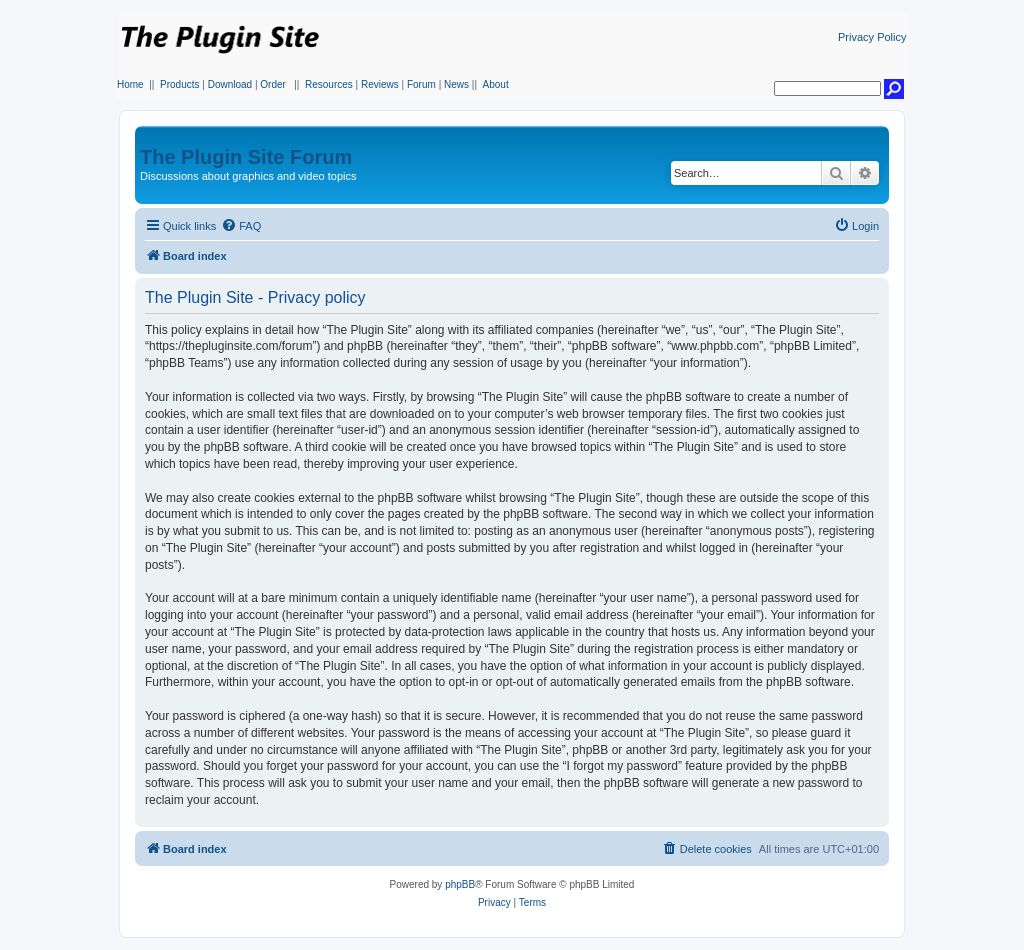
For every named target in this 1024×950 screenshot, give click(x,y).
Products (179, 84)
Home (130, 84)
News (456, 84)
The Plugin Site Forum (246, 157)
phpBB (460, 884)
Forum (421, 84)
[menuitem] (241, 226)
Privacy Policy (872, 37)
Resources (329, 84)
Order (273, 84)
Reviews (380, 84)
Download (230, 84)
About (496, 84)
